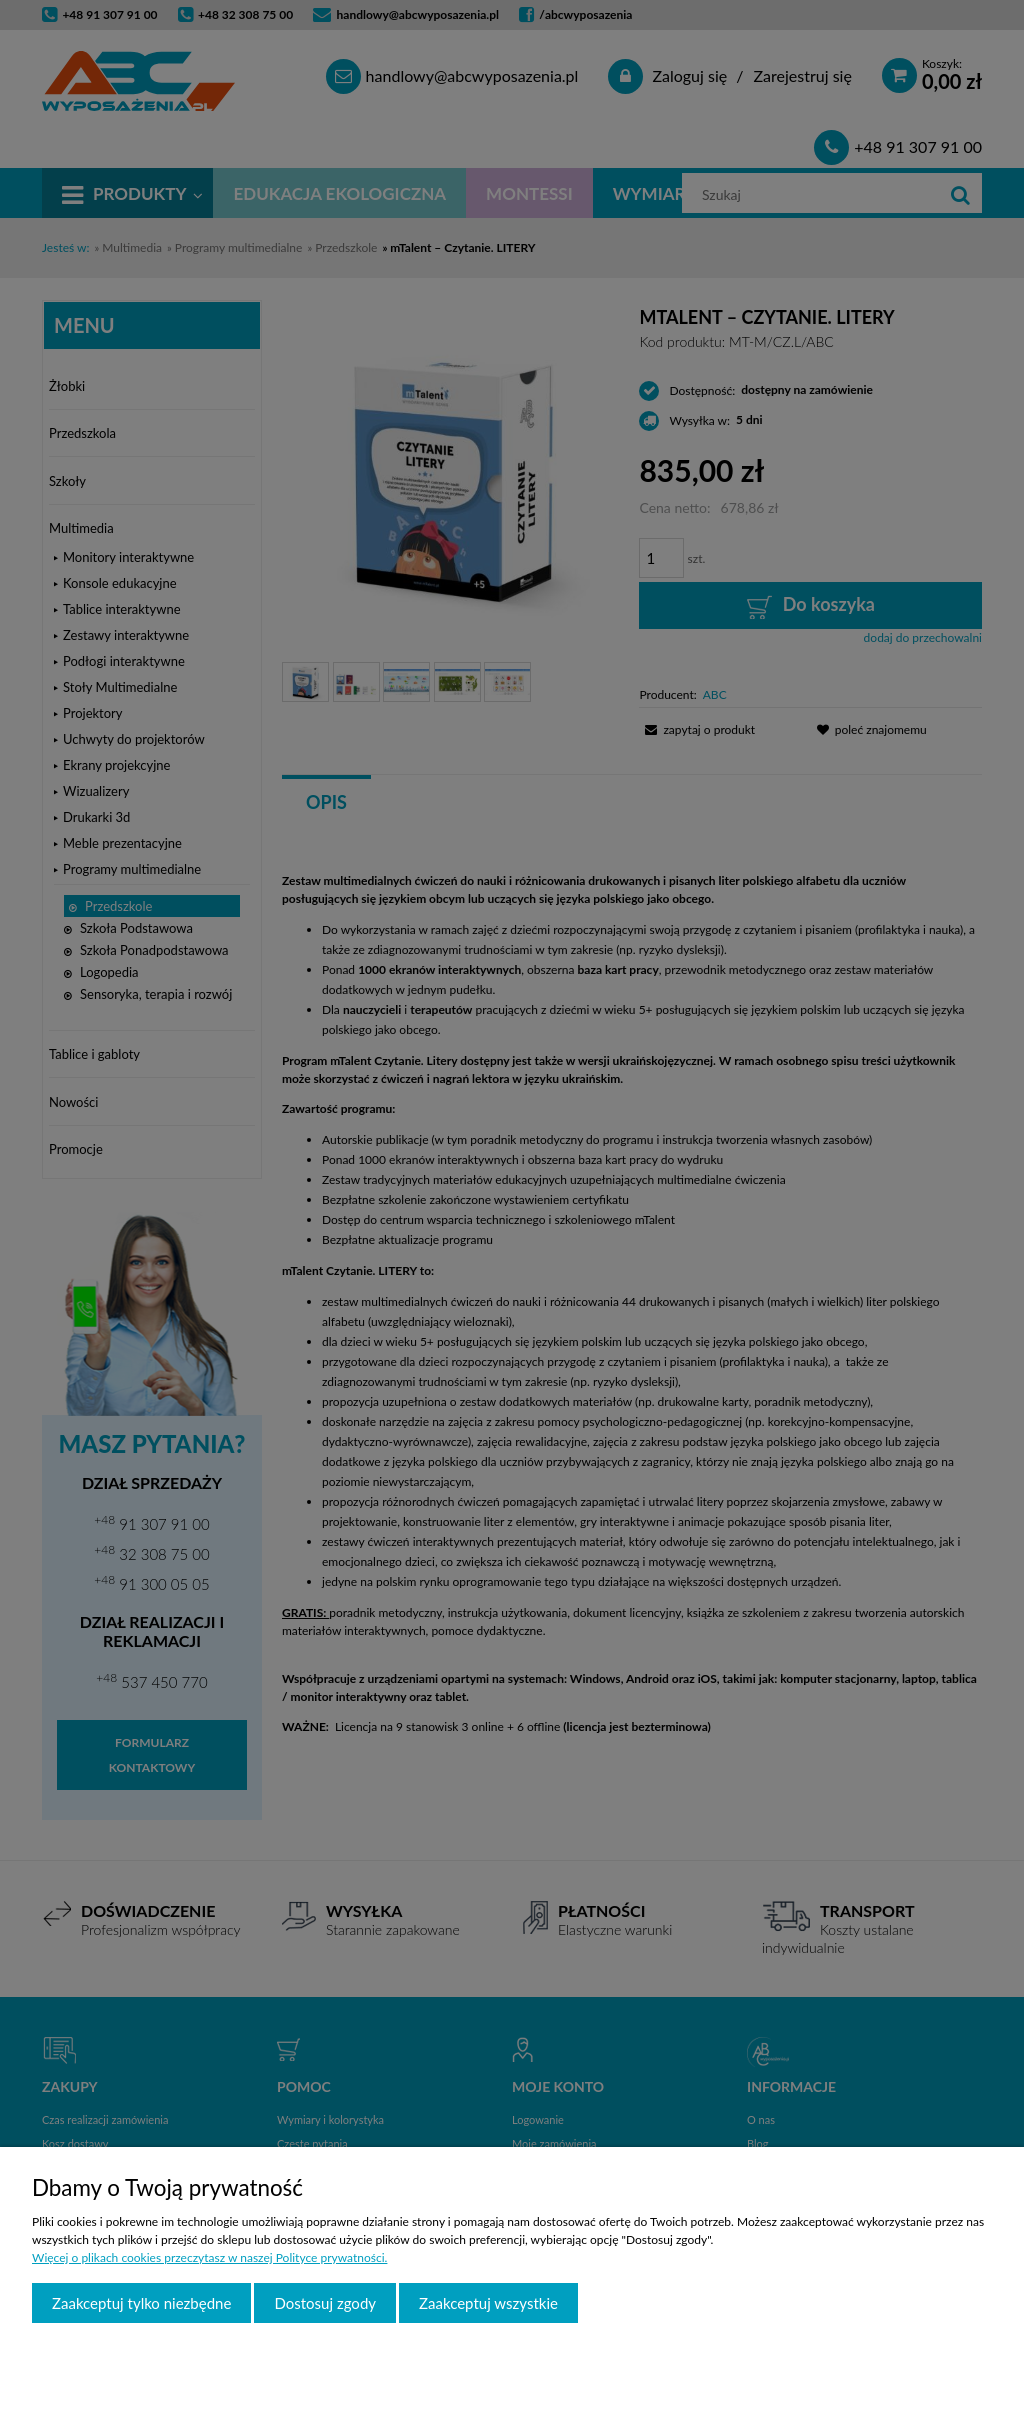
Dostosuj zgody (325, 2303)
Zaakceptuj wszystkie (488, 2303)
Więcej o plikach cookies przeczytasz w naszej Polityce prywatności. (209, 2257)
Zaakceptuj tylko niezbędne (141, 2303)
